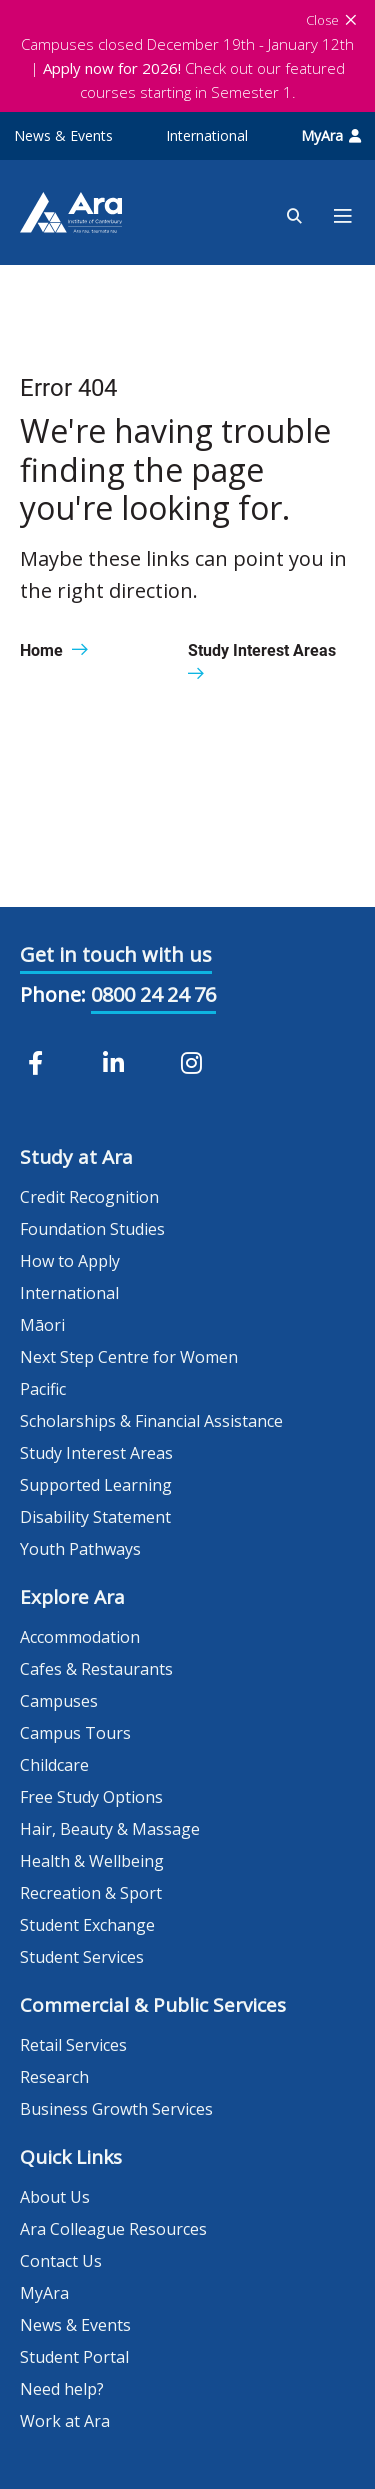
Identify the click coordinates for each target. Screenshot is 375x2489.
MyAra (331, 135)
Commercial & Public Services (153, 2005)
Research (54, 2077)
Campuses (59, 1701)
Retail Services (73, 2045)
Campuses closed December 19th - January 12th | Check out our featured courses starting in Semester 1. (187, 68)
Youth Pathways (80, 1549)
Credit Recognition (89, 1197)
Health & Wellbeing (92, 1861)
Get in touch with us (116, 954)
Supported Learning (96, 1485)
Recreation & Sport (91, 1893)
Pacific (43, 1389)
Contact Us (61, 2261)
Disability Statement (95, 1517)
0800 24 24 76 (153, 994)
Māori (42, 1325)
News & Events (63, 135)
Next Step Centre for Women (129, 1357)
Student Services (82, 1957)
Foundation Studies (92, 1229)
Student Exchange (87, 1925)
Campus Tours (75, 1733)
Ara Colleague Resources (113, 2229)
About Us (55, 2197)
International (207, 135)
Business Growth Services (116, 2109)
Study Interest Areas (96, 1453)
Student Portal (74, 2357)
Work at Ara (65, 2421)
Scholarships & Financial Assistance (151, 1421)
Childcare (54, 1765)
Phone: (53, 994)
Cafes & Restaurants (96, 1669)
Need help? (62, 2389)
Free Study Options (91, 1797)
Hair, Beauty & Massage (110, 1829)
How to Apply (70, 1261)
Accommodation (80, 1637)
